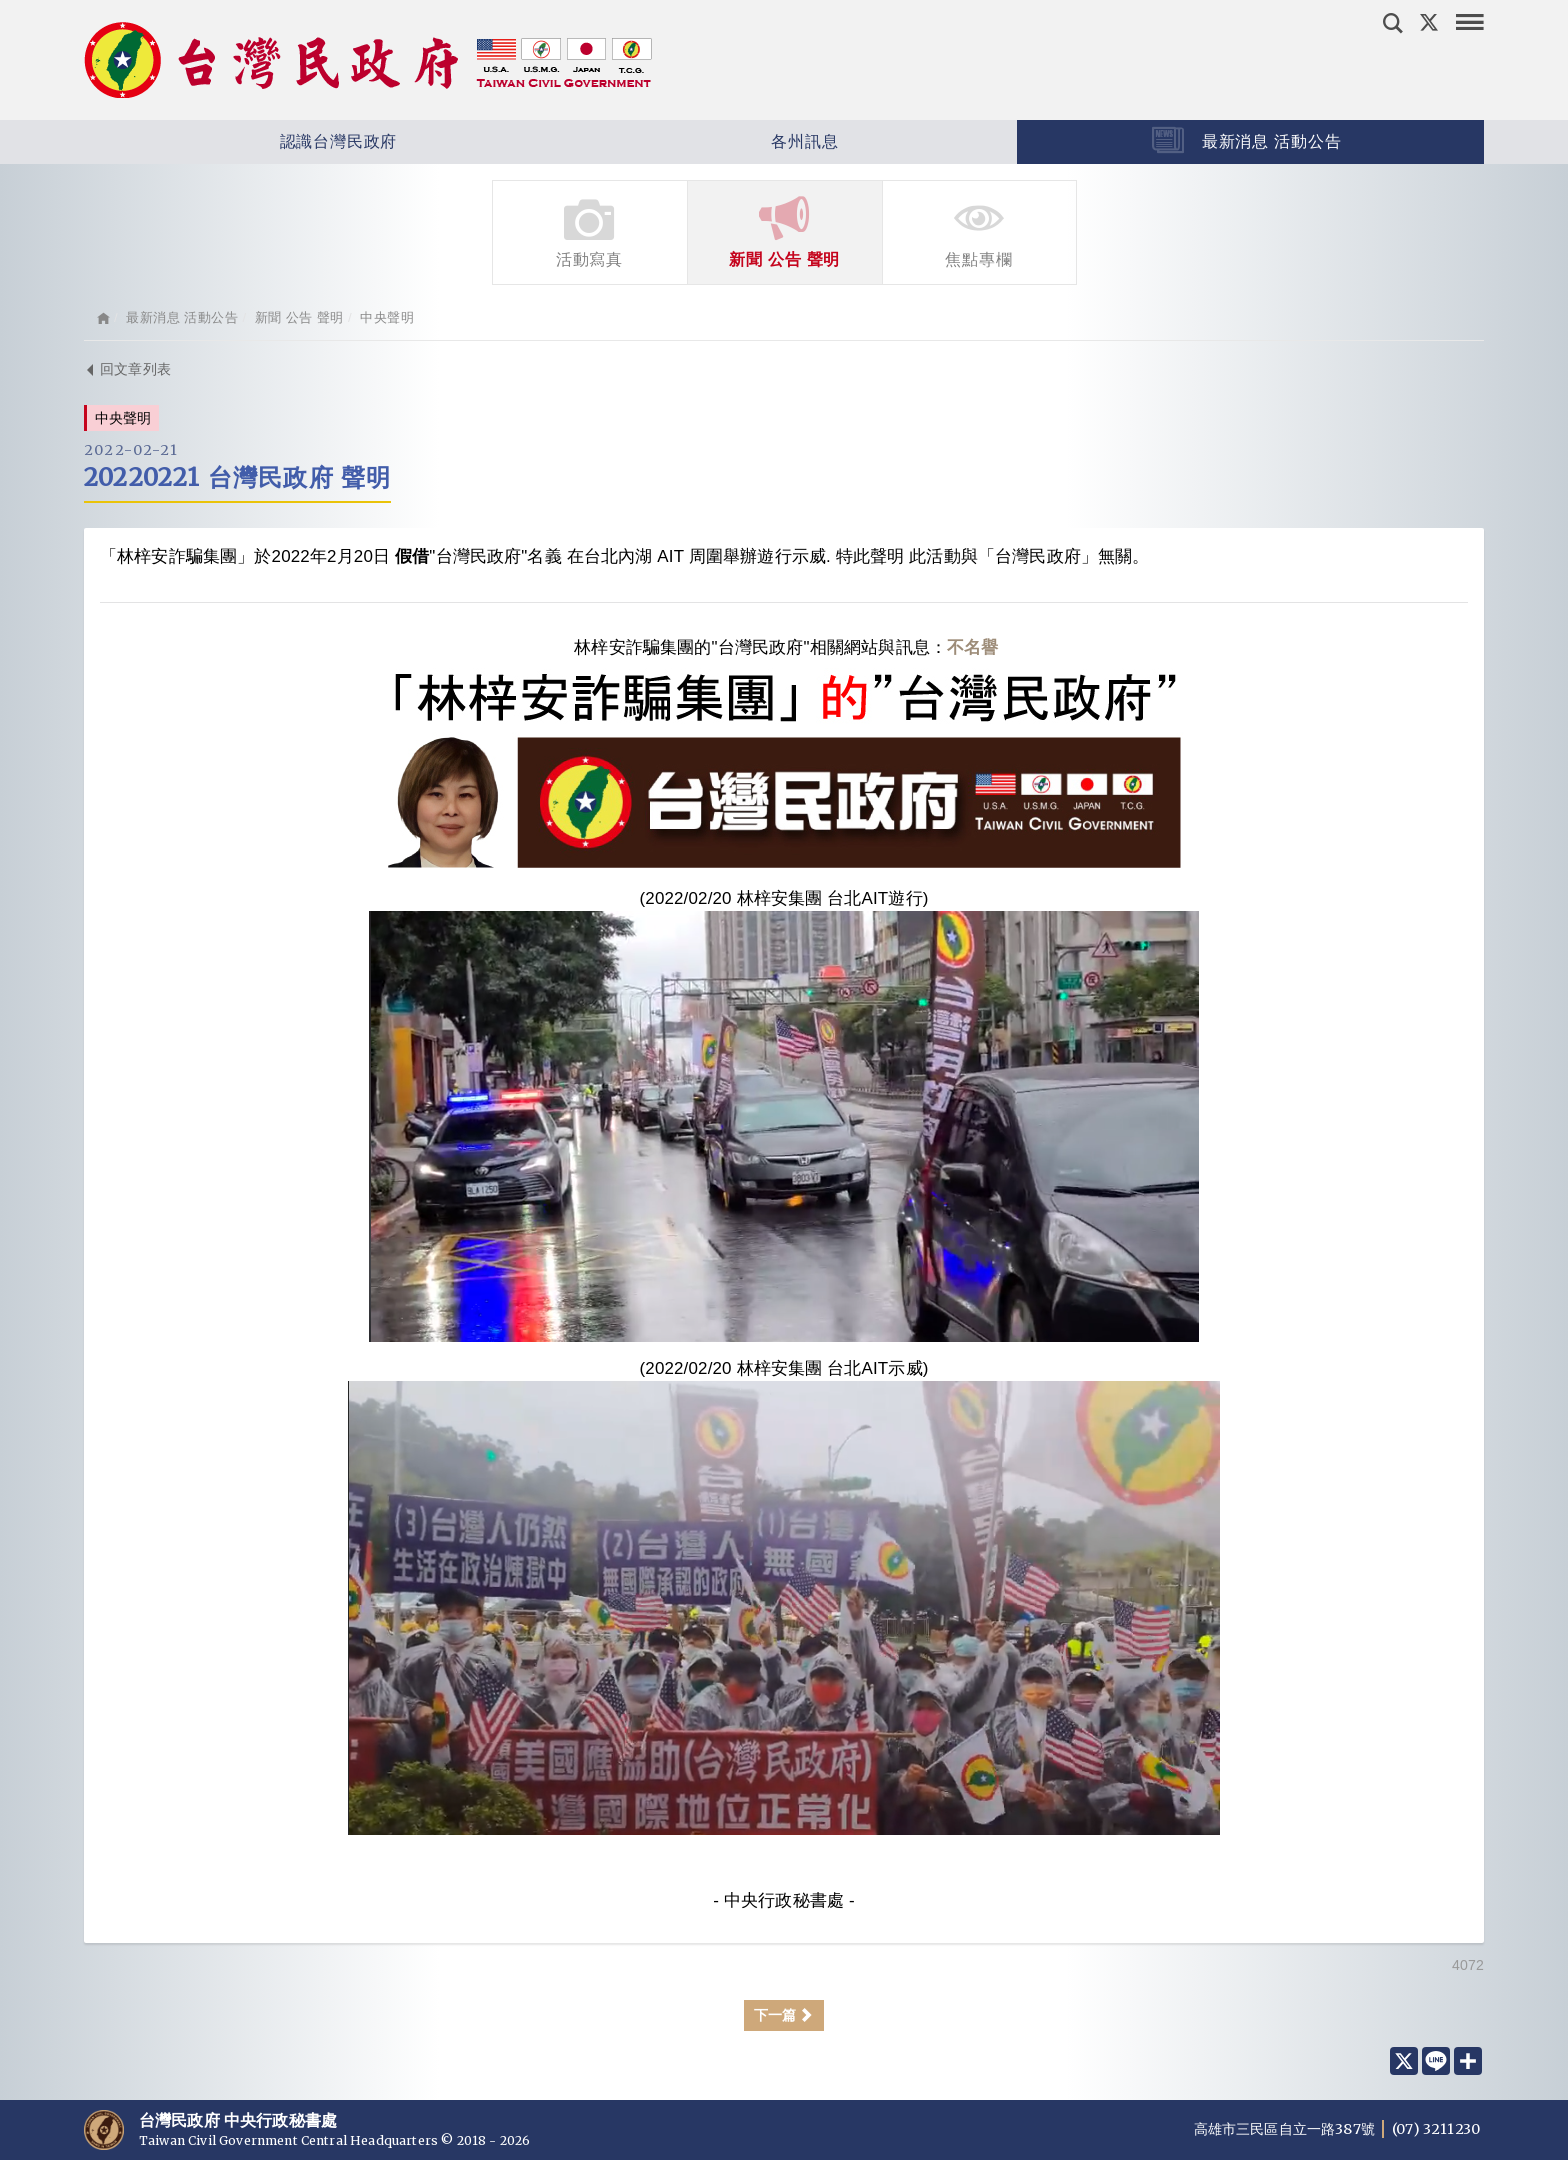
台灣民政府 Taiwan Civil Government (368, 60)
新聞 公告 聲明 (785, 230)
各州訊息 (746, 142)
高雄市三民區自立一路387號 (1286, 2129)
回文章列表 (127, 369)
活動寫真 (590, 230)
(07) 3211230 (1436, 2129)
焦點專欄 (979, 230)
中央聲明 (387, 317)
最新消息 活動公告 (1246, 140)
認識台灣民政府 (279, 142)
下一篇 (784, 2015)
